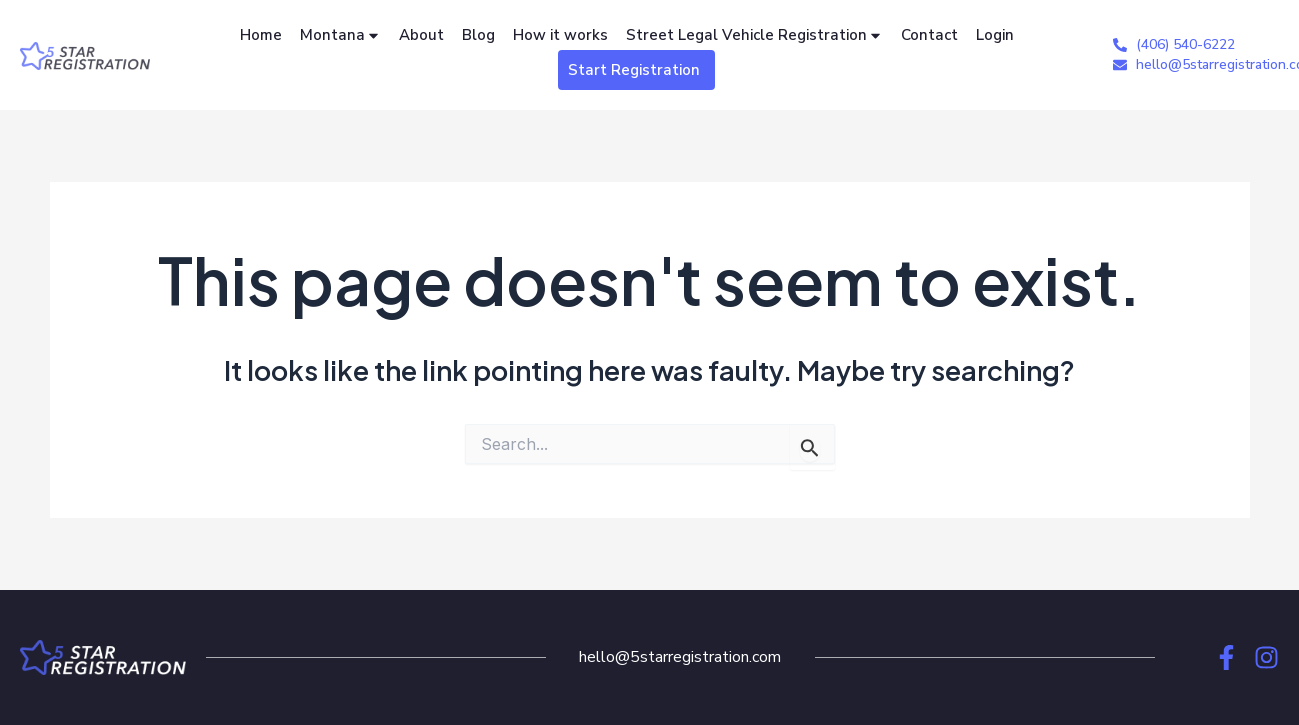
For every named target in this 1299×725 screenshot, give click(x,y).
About (421, 35)
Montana (340, 35)
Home (261, 35)
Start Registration (634, 70)
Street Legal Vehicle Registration (754, 35)
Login (995, 35)
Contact (929, 35)
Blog (478, 35)
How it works (560, 35)
